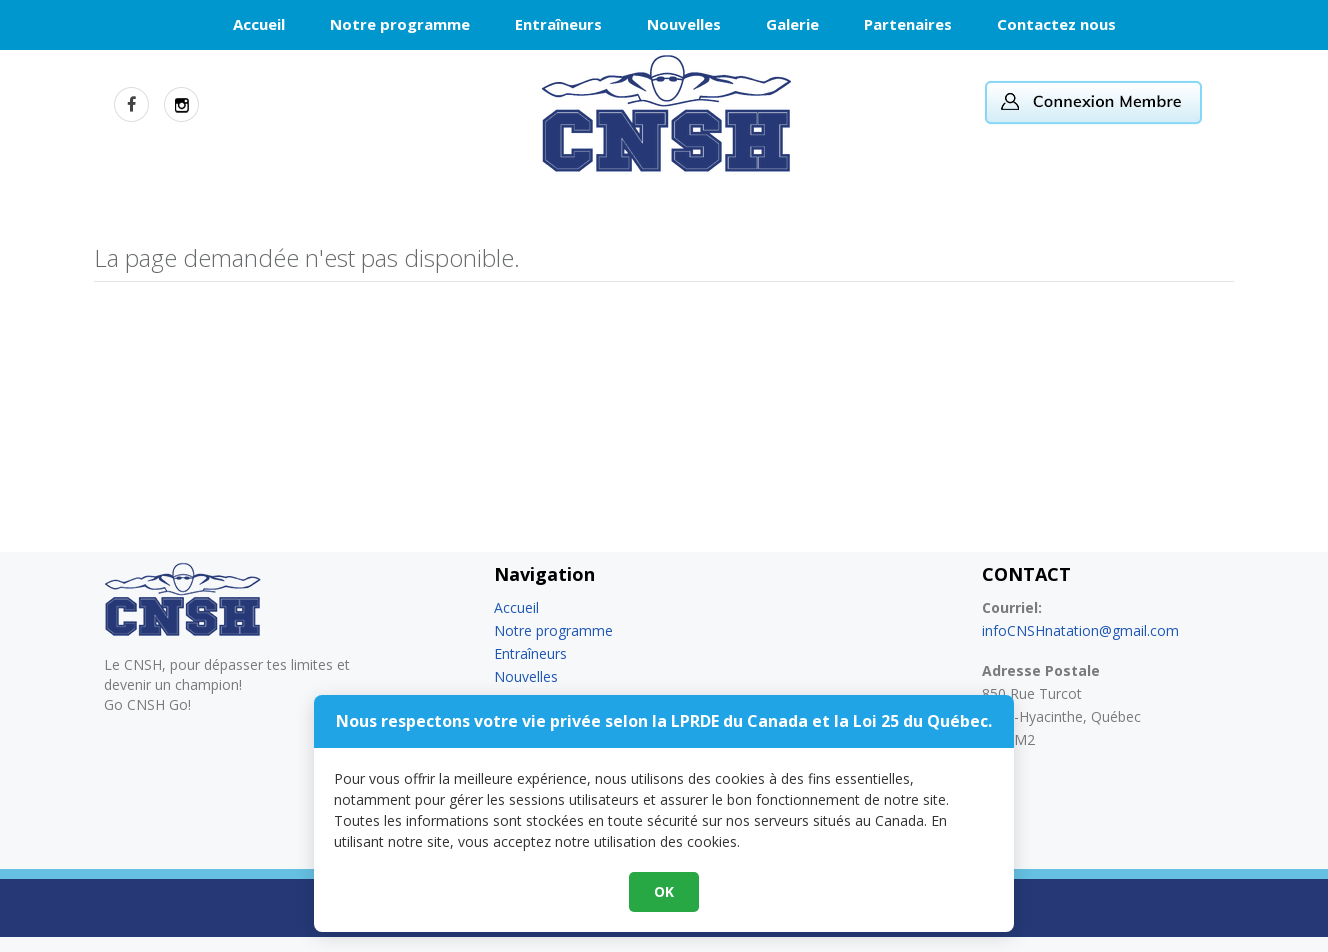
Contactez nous (1056, 24)
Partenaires (908, 24)
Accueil (259, 24)
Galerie (792, 24)
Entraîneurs (558, 24)
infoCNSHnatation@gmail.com (1080, 630)
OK (664, 891)
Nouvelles (684, 24)
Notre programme (400, 24)
